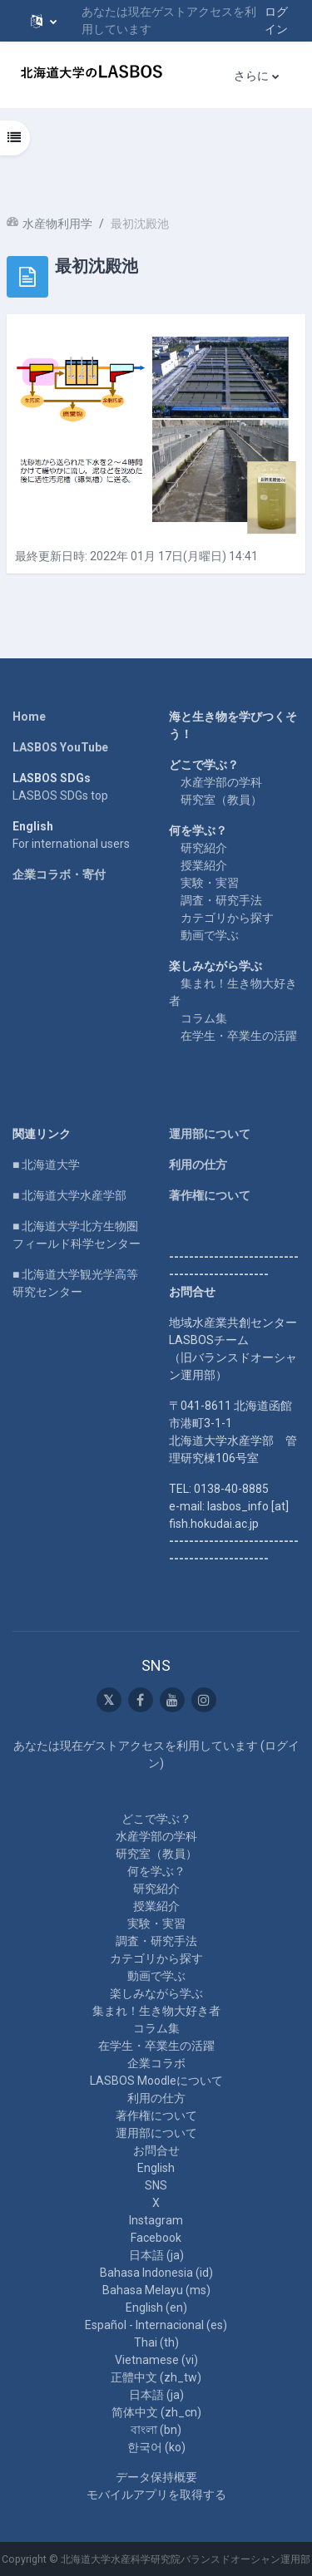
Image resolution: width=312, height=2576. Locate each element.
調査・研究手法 (221, 900)
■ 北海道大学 (46, 1164)
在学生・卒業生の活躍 (239, 1035)
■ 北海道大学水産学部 (69, 1195)
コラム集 (204, 1018)
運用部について (209, 1133)
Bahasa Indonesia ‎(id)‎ (156, 2272)
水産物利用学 (57, 223)
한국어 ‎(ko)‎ (156, 2447)
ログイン (276, 20)
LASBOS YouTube (60, 747)
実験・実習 (210, 882)
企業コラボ (156, 2063)
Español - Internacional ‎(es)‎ (156, 2325)
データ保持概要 (156, 2477)
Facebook (156, 2237)
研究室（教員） (221, 799)
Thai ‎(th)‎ (156, 2342)
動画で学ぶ (210, 935)
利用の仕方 (198, 1164)
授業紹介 (204, 865)
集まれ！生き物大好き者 (156, 2010)
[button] (43, 20)
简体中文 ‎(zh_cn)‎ (156, 2412)
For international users (71, 843)
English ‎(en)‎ (156, 2307)
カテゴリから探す (227, 917)
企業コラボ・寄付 (59, 874)
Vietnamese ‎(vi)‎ (156, 2360)
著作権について (209, 1195)
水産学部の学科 (221, 782)
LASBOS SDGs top (60, 795)
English (156, 2168)
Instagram (156, 2220)
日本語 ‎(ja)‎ (156, 2255)
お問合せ (156, 2150)
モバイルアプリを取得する (156, 2494)
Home (29, 716)
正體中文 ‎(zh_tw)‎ (156, 2377)
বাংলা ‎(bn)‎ (156, 2429)
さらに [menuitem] (251, 75)
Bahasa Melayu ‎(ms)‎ (156, 2290)
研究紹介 (204, 848)
